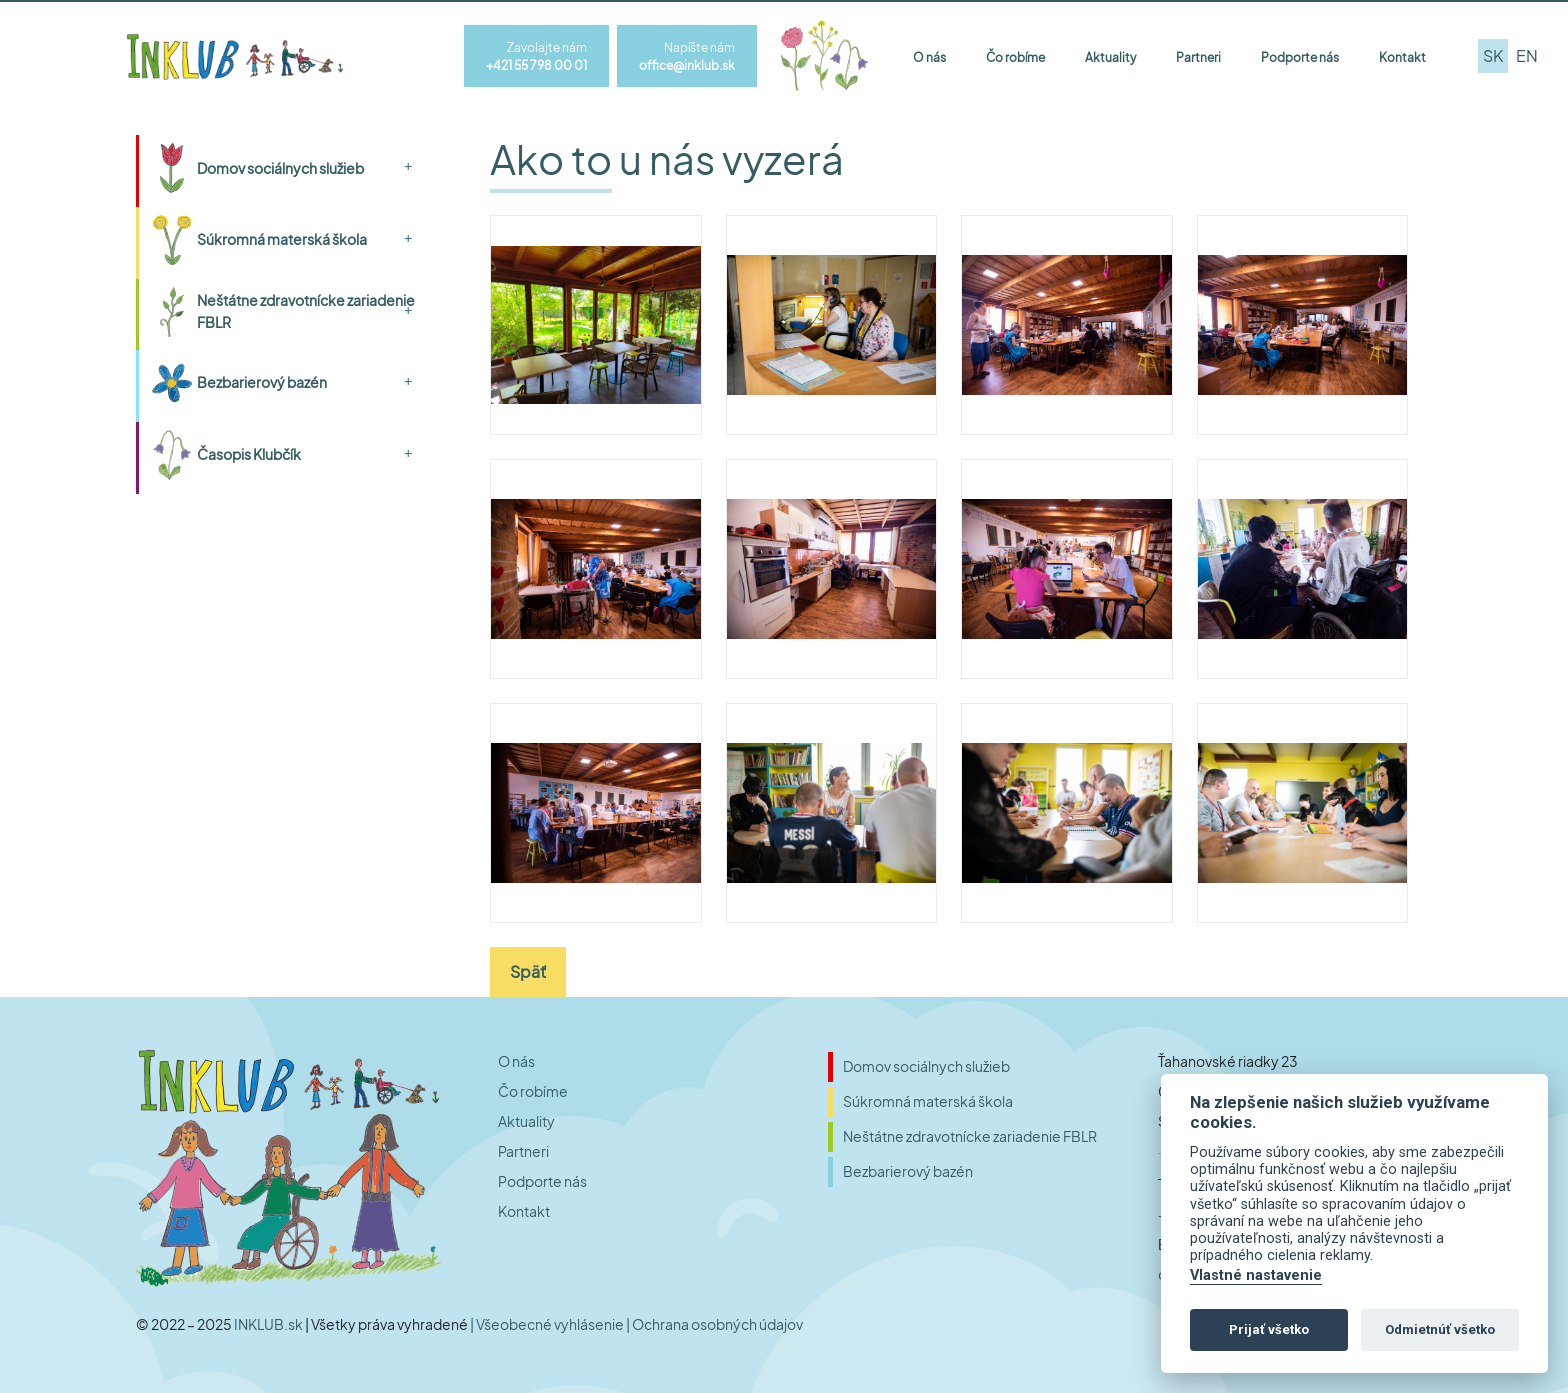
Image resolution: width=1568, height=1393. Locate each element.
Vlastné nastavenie (1256, 1275)
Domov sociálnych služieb (280, 168)
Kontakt (1402, 57)
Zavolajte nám (557, 56)
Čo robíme (1015, 57)
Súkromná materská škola (282, 239)
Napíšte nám (708, 56)
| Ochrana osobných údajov (714, 1324)
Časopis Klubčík (249, 454)
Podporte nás (1300, 57)
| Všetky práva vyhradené (387, 1324)
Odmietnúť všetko (1440, 1329)
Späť (528, 971)
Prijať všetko (1269, 1329)
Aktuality (1110, 57)
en (1527, 55)
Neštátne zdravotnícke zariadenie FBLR (306, 311)
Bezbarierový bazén (262, 382)
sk (1493, 55)
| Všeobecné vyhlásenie (548, 1324)
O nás (929, 57)
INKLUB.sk (269, 1324)
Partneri (1198, 57)
